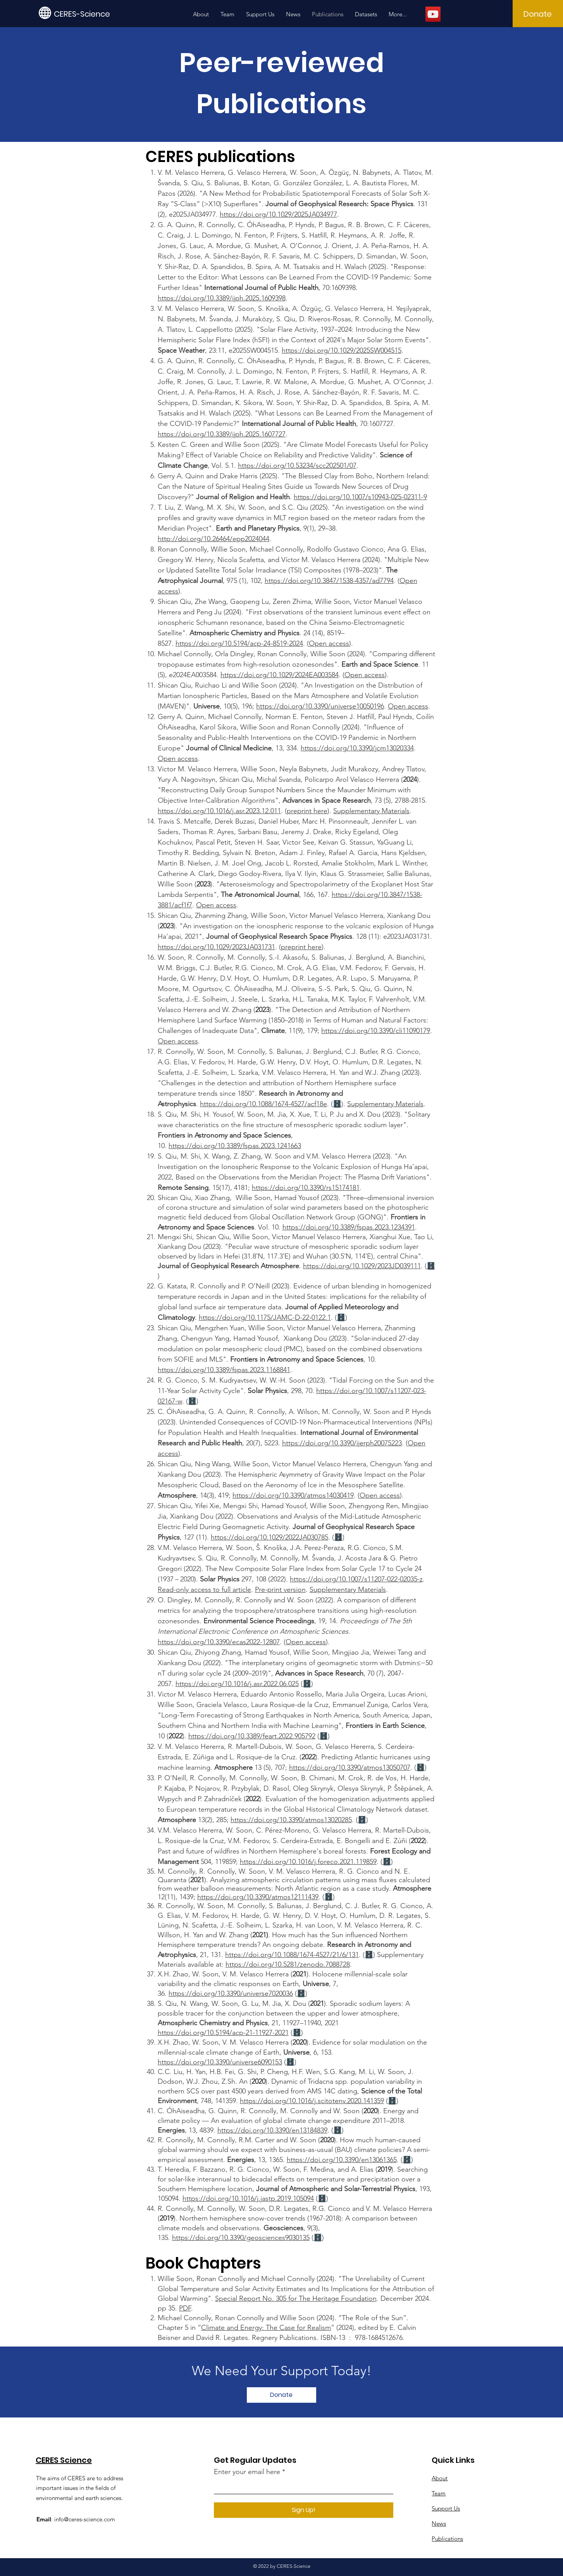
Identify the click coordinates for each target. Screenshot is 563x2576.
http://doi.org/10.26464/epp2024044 (213, 539)
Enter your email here (247, 2471)
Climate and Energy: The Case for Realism (266, 2327)
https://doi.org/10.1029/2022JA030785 (269, 1537)
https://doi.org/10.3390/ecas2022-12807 (219, 1642)
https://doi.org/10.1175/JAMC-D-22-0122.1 (265, 1317)
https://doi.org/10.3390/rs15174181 (306, 1187)
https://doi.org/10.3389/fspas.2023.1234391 (348, 1227)
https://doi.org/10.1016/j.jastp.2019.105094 (248, 2198)
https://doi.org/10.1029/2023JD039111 (362, 1266)
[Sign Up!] (303, 2510)
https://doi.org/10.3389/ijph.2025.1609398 (222, 298)
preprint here (307, 811)
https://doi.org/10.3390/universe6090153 (220, 2062)
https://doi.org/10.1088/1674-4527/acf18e (263, 1104)
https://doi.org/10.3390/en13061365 (342, 2159)
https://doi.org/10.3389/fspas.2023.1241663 (235, 1145)
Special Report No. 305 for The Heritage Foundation (296, 2298)
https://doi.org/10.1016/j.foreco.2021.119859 (308, 1861)
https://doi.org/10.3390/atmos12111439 (258, 1897)
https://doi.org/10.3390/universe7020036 (231, 1993)
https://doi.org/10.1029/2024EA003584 (279, 675)
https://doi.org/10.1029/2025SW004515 (341, 350)
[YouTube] (433, 14)
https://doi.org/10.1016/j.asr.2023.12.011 (219, 811)
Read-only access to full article (204, 1589)
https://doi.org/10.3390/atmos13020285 (291, 1820)
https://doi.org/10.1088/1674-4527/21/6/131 (292, 1954)
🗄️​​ (431, 1266)
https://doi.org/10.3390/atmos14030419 (293, 1495)
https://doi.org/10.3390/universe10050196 (320, 706)
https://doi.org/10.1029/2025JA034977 (278, 214)
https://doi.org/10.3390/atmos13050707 (349, 1767)
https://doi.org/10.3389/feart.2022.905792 (251, 1736)
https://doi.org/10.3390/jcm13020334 (357, 748)
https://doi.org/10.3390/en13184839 (272, 2130)
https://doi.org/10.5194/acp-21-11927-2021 (223, 2032)
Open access (329, 643)
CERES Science (64, 2460)
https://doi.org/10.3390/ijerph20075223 (342, 1443)
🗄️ (337, 1104)
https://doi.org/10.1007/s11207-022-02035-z (356, 1579)
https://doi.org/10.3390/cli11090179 (375, 1030)
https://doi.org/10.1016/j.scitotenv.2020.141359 (312, 2101)
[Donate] (538, 14)
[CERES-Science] (89, 13)
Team (439, 2493)
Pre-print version (280, 1589)
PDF (185, 2308)
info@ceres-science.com (84, 2519)
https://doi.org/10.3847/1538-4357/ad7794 (329, 580)
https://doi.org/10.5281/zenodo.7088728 (288, 1964)
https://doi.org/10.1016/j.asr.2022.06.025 (237, 1683)
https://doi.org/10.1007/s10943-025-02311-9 (360, 497)
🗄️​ (338, 1537)
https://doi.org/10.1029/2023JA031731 (216, 947)
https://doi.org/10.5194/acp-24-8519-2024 (239, 643)
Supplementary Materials (371, 811)
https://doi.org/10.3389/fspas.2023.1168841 (224, 1370)
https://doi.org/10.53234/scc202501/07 (297, 465)
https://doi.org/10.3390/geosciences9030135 (241, 2237)
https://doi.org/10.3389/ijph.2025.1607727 (222, 434)
